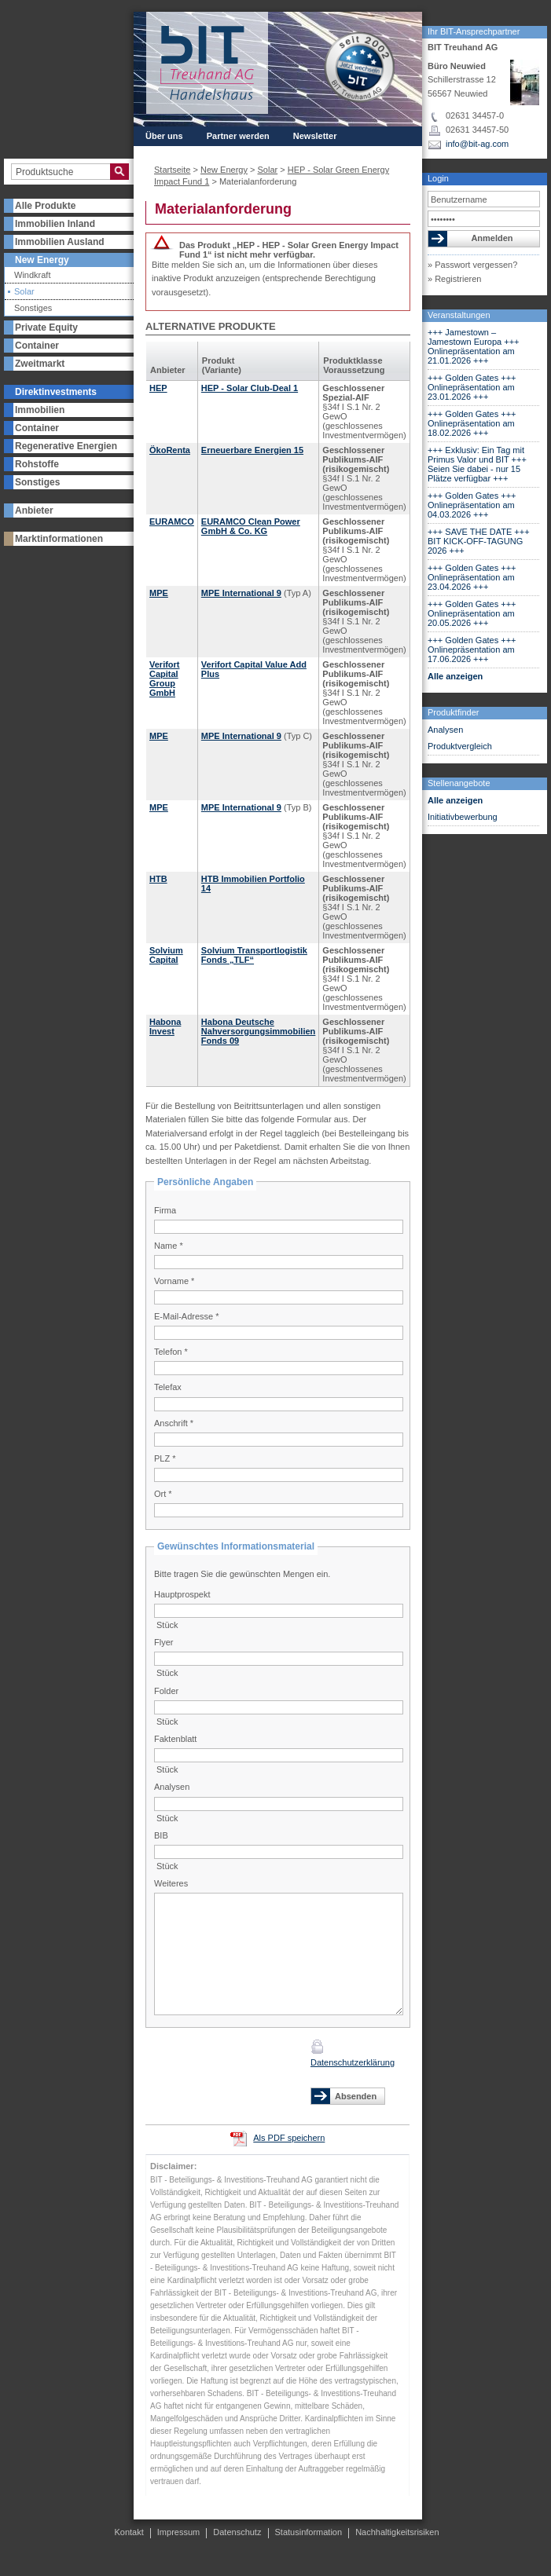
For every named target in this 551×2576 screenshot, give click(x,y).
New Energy (42, 259)
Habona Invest (165, 1026)
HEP (158, 388)
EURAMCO (171, 521)
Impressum (178, 2532)
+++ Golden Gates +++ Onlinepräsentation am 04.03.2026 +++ (472, 505)
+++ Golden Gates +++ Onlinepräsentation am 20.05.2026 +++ (472, 613)
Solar (24, 291)
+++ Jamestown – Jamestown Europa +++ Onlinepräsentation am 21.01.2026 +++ (474, 346)
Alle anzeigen (455, 676)
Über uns (164, 136)
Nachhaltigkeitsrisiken (397, 2532)
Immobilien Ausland (60, 241)
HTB (158, 879)
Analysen (445, 729)
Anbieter (34, 510)
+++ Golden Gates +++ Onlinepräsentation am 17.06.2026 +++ (472, 649)
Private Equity (46, 327)
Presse (251, 150)
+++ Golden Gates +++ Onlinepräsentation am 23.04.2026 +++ (472, 577)
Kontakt (304, 150)
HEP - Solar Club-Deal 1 (249, 388)
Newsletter (315, 136)
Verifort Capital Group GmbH (164, 678)
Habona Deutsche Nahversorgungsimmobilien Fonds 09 (258, 1031)
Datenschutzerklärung (352, 2062)
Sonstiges (33, 308)
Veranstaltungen (459, 315)
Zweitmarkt (39, 363)
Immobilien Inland (55, 223)
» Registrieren (454, 279)
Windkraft (32, 275)
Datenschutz (237, 2532)
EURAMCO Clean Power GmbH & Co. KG (250, 526)
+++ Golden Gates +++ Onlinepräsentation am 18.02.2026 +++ (472, 423)
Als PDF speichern (289, 2137)
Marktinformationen (59, 538)
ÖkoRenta (169, 450)
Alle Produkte (45, 205)
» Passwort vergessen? (472, 264)
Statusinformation (309, 2532)
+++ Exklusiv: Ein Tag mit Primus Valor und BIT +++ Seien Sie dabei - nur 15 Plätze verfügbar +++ (477, 464)
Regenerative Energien (66, 446)
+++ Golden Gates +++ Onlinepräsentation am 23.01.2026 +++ (472, 387)
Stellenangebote (459, 783)
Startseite (172, 169)
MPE (158, 593)
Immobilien (39, 409)
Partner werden (238, 136)
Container (37, 345)
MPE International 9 (241, 593)
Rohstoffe (37, 464)
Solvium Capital (166, 955)
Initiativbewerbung (463, 816)
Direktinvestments (56, 391)
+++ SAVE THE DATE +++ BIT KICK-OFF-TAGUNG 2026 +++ (479, 541)
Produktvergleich (460, 746)
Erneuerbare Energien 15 (252, 450)
